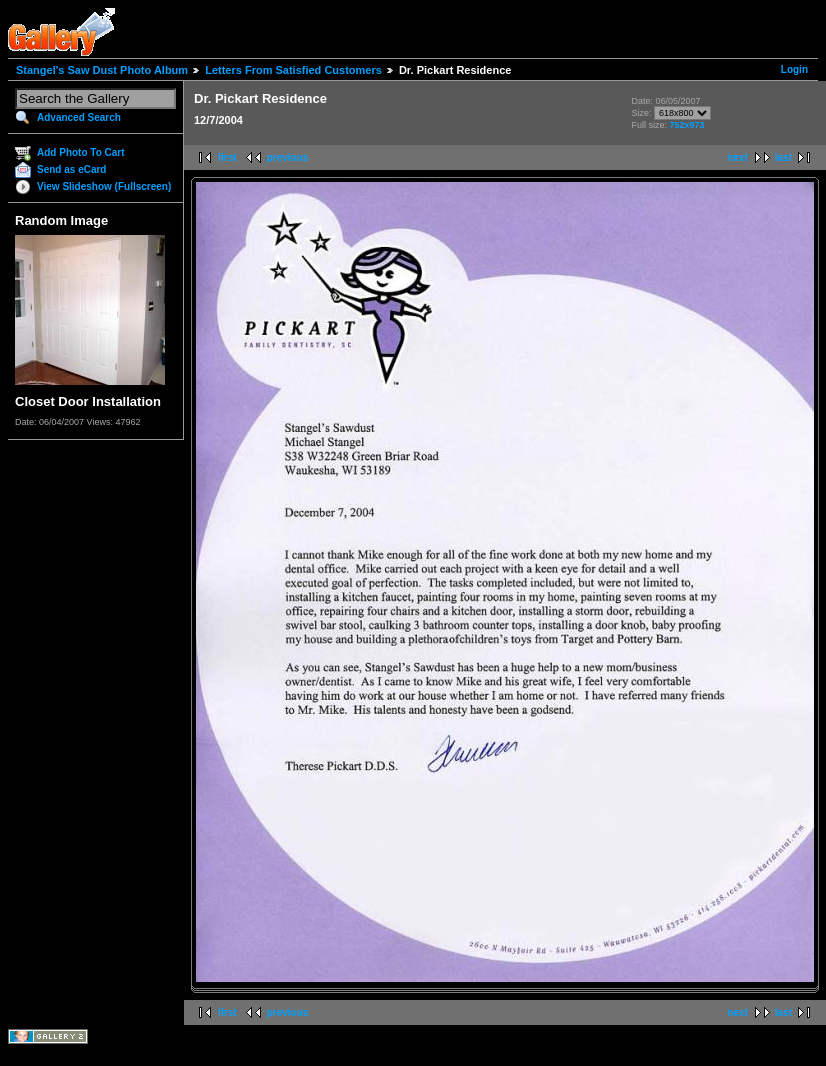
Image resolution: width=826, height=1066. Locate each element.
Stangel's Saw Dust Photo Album (102, 70)
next (737, 157)
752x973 (686, 125)
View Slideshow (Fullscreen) (104, 186)
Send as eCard (71, 169)
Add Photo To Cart (81, 152)
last (783, 157)
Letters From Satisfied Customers (293, 70)
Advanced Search (79, 117)
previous (288, 157)
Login (794, 69)
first (227, 157)
